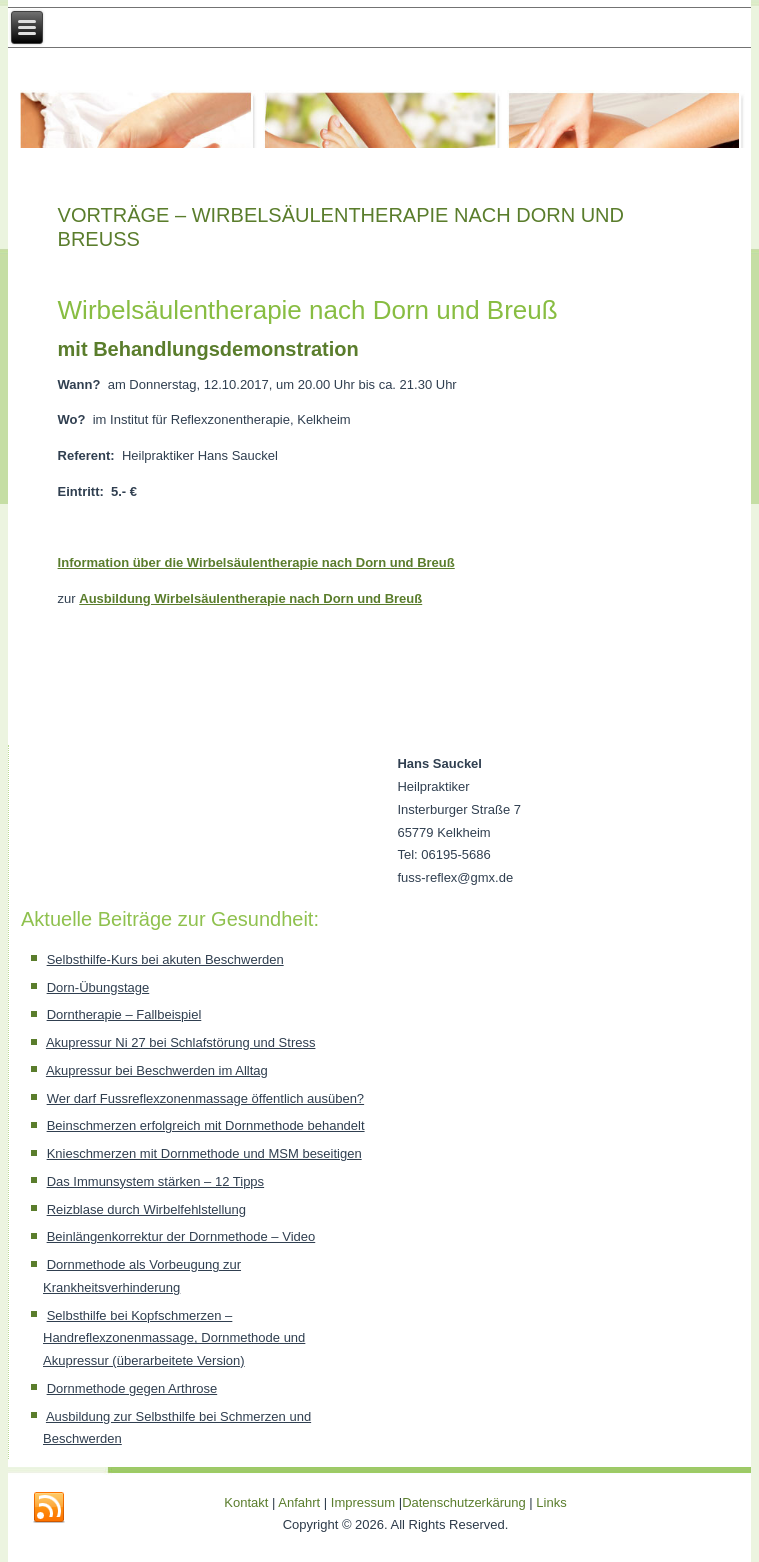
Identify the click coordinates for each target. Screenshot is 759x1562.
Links (551, 1502)
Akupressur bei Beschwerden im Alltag (157, 1070)
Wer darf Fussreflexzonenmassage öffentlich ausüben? (205, 1098)
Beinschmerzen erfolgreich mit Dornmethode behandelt (206, 1125)
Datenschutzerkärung (465, 1502)
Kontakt (246, 1502)
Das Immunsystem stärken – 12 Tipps (155, 1181)
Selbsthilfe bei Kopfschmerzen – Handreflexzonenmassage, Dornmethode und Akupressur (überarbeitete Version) (174, 1338)
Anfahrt (299, 1502)
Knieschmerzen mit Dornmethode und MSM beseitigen (204, 1153)
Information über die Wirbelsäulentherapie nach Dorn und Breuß (256, 562)
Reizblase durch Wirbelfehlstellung (146, 1209)
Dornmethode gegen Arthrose (132, 1388)
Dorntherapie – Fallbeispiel (124, 1014)
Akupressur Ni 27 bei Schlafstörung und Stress (181, 1042)
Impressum (363, 1502)
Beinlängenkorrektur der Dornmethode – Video (181, 1236)
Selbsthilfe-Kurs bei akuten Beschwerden (165, 959)
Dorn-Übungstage (98, 987)
